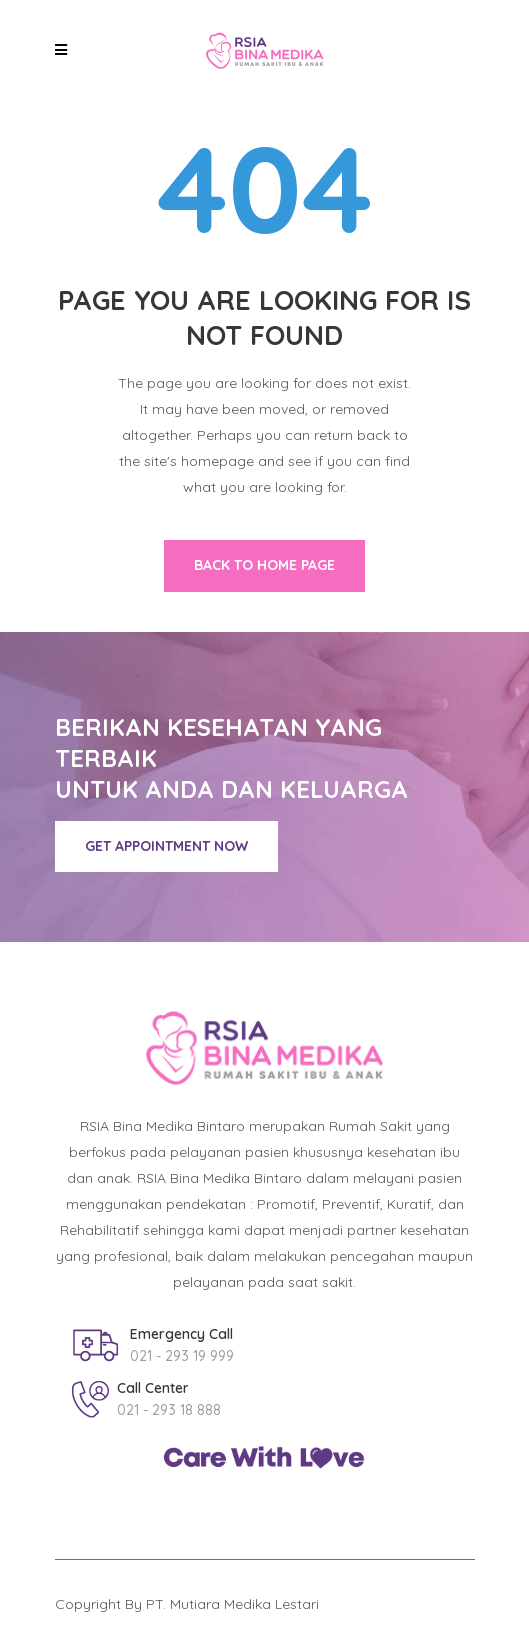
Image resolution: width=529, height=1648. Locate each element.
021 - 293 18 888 (169, 1410)
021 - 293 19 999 (182, 1356)
